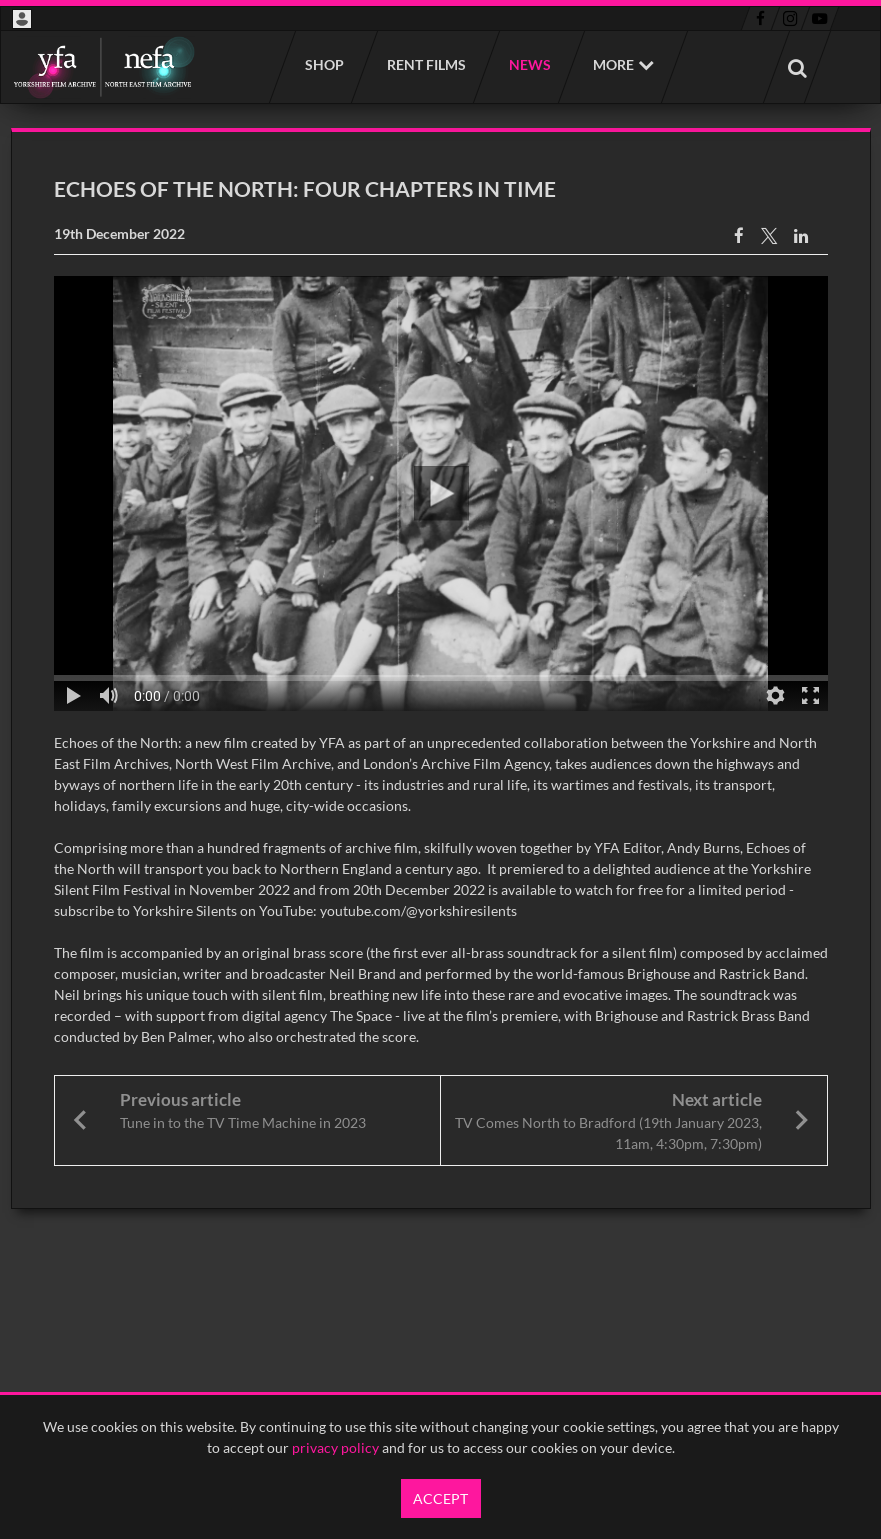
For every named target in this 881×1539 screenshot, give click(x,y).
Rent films (425, 64)
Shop (323, 64)
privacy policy (335, 1447)
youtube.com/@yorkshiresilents (418, 910)
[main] (441, 668)
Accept (440, 1498)
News (529, 64)
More (613, 64)
